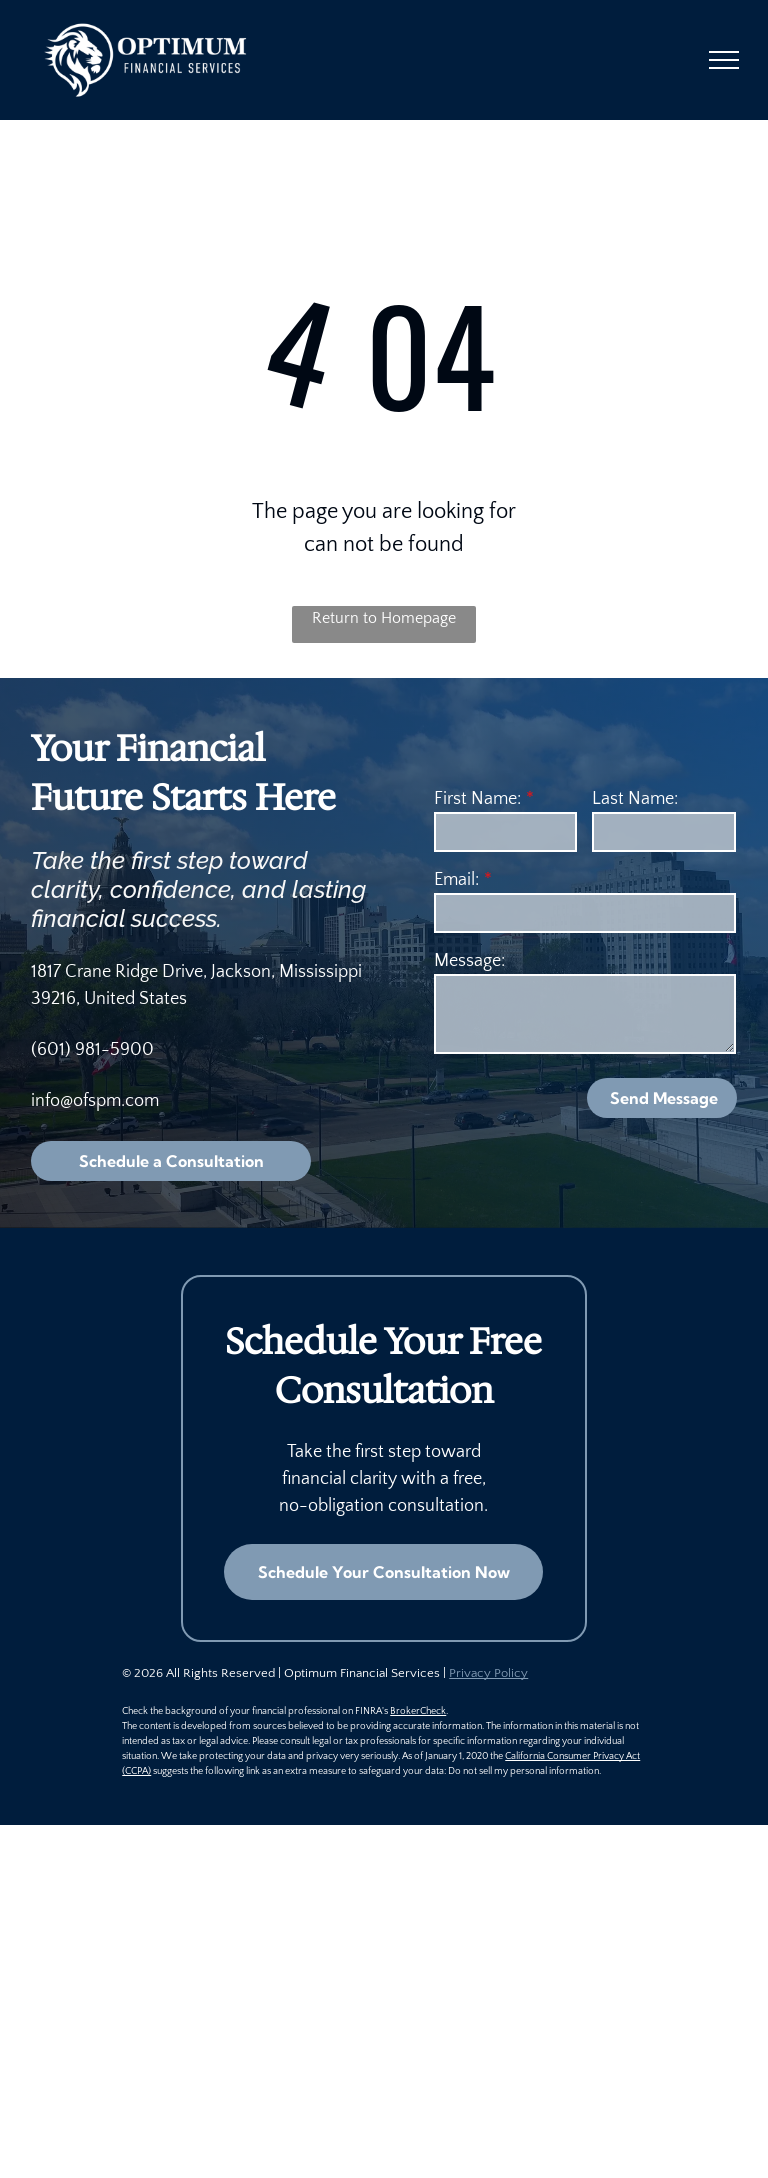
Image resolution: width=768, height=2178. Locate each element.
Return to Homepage (384, 618)
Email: (456, 880)
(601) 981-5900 (92, 1050)
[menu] (724, 60)
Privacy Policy (488, 1673)
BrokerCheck (418, 1711)
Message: (469, 961)
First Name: (477, 799)
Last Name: (635, 799)
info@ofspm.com (95, 1101)
